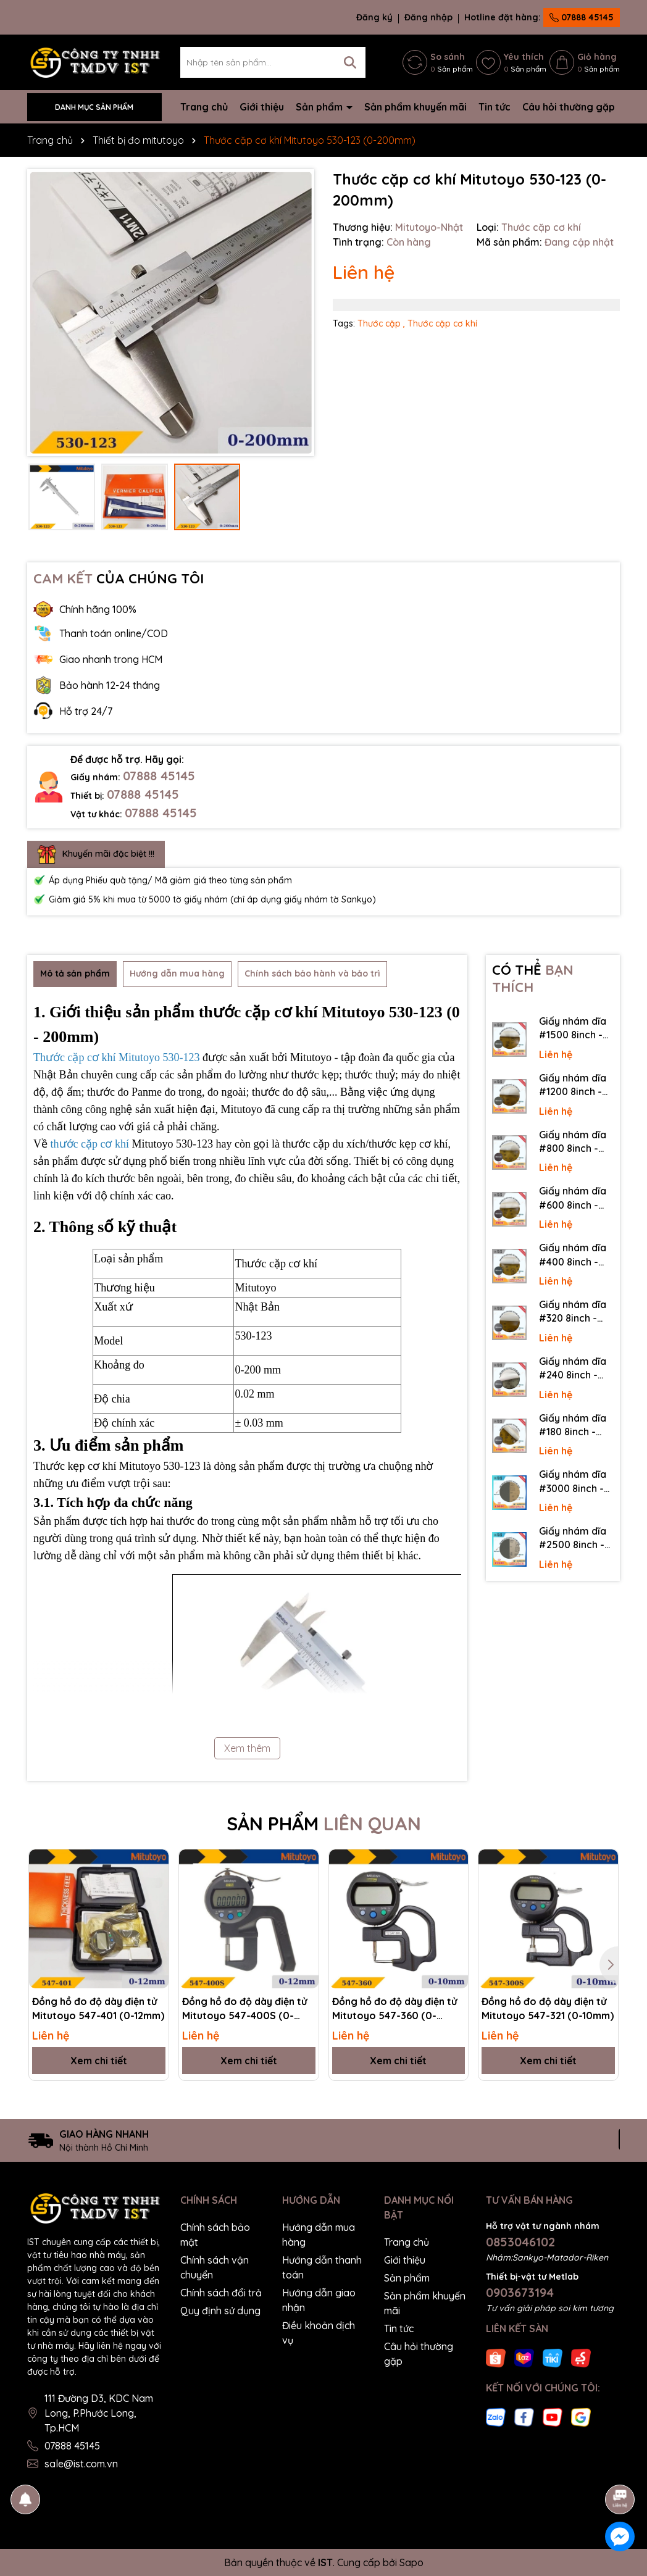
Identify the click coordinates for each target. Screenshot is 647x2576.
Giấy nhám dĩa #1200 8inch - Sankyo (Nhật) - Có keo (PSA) (575, 1085)
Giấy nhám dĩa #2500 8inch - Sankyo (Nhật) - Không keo (575, 1538)
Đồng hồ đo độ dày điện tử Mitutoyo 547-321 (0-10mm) (548, 2008)
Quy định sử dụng (220, 2310)
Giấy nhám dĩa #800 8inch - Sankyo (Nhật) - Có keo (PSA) (575, 1142)
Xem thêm (247, 1748)
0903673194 (520, 2292)
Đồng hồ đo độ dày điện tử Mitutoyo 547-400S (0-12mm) (244, 2008)
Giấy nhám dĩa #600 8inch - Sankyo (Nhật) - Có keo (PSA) (575, 1198)
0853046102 (520, 2241)
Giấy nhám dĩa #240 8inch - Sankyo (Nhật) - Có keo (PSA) (575, 1368)
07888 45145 (581, 17)
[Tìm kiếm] (350, 62)
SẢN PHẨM (324, 1823)
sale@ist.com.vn (81, 2463)
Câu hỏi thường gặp (568, 107)
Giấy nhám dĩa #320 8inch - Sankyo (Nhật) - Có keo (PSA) (575, 1311)
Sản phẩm (320, 107)
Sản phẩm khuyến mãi (415, 107)
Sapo (411, 2562)
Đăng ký (374, 17)
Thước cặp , (381, 323)
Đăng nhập (428, 17)
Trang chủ (204, 107)
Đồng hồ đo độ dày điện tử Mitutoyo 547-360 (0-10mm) (394, 2008)
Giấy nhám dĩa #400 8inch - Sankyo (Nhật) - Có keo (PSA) (575, 1255)
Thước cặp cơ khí (442, 323)
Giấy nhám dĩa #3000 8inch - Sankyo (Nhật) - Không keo (575, 1481)
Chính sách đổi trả (221, 2292)
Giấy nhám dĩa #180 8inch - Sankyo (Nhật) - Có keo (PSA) (575, 1425)
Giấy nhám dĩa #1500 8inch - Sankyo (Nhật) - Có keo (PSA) (575, 1028)
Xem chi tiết (98, 2060)
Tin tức (494, 107)
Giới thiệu (262, 107)
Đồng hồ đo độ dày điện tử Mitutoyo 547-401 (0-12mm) (98, 2008)
